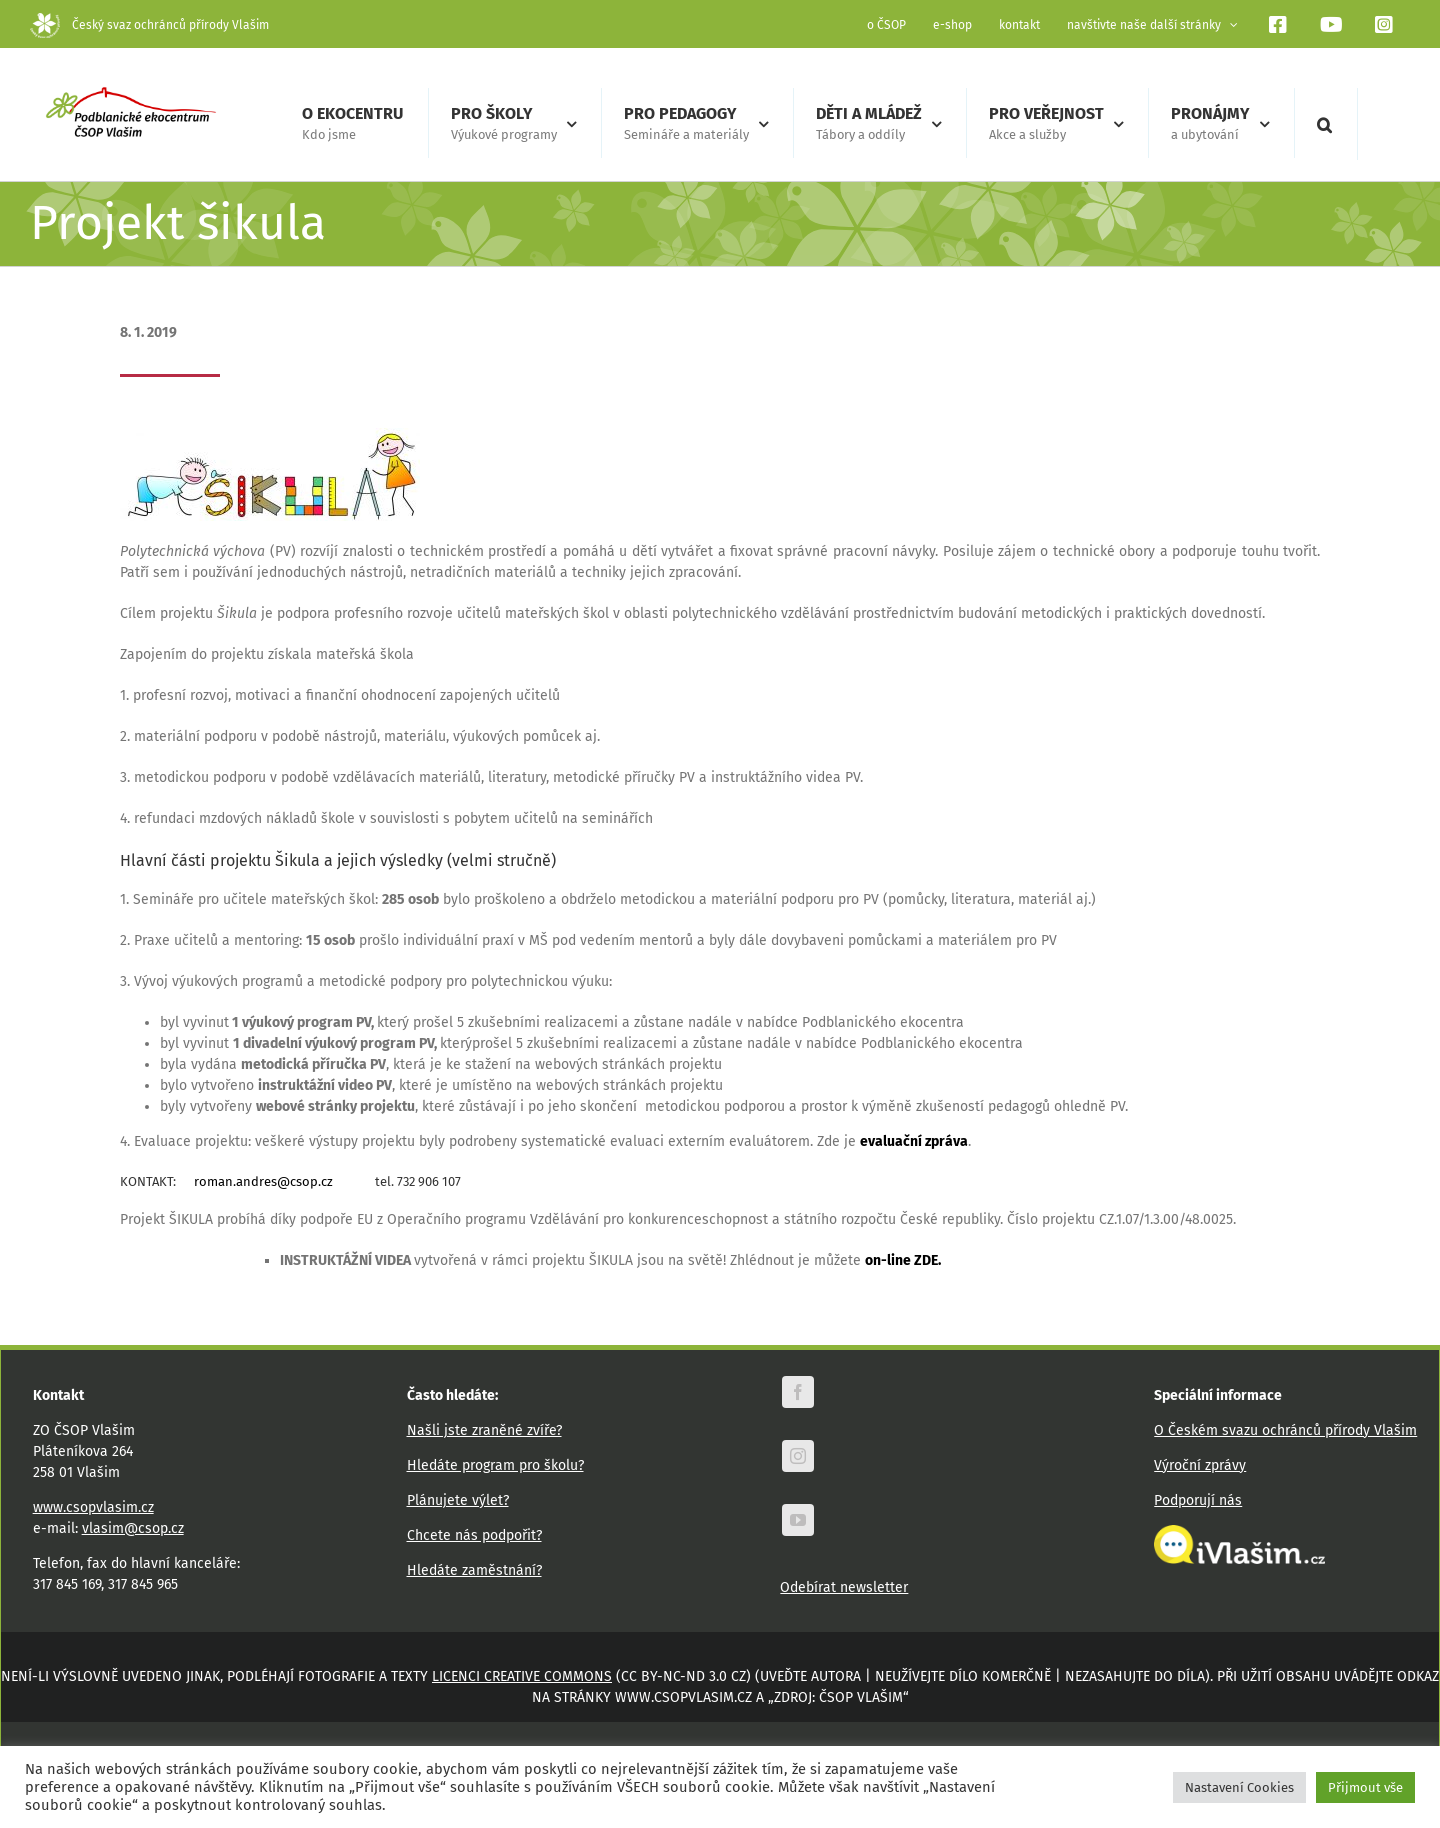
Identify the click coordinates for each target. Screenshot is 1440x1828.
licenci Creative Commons (522, 1675)
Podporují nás (1198, 1499)
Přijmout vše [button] (1365, 1787)
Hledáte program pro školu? (495, 1464)
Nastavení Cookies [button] (1239, 1787)
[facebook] (798, 1391)
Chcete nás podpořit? (474, 1534)
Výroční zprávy (1200, 1464)
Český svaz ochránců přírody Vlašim (149, 25)
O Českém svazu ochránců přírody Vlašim (1285, 1429)
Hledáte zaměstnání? (474, 1569)
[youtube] (798, 1519)
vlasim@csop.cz (133, 1527)
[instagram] (798, 1455)
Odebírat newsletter (844, 1586)
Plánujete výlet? (458, 1499)
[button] (1324, 124)
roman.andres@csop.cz (263, 1180)
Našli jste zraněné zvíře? (484, 1429)
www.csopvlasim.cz (93, 1506)
